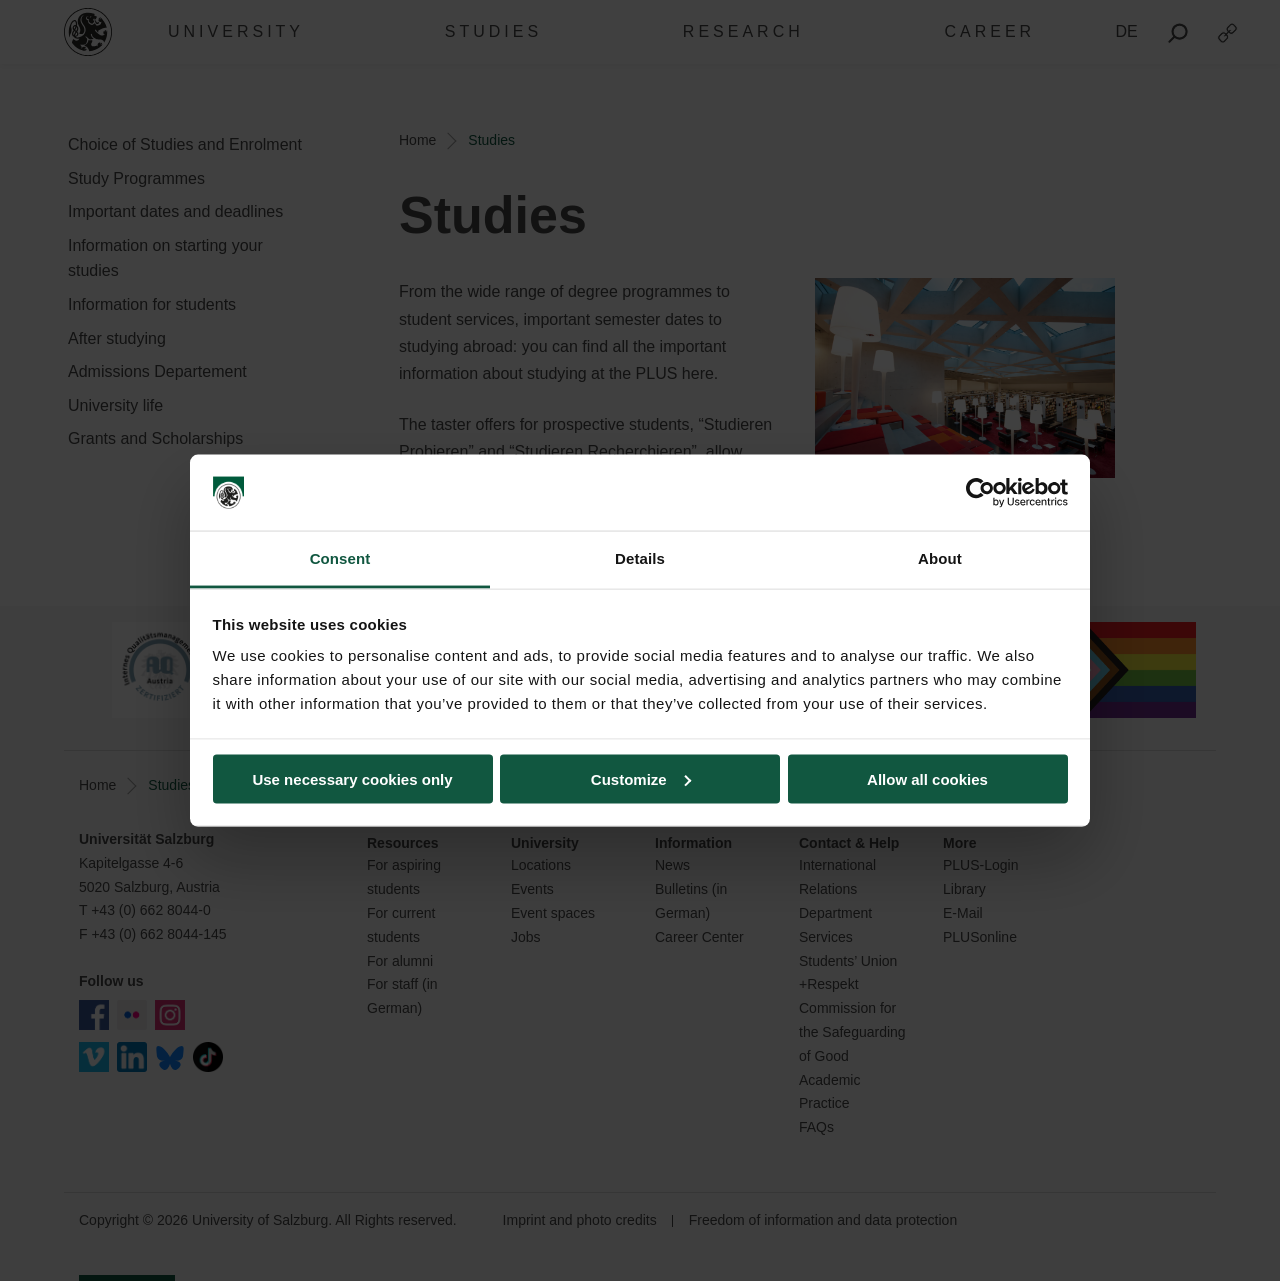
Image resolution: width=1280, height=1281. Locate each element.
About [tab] (940, 558)
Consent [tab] (340, 558)
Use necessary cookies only (352, 778)
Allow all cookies (927, 778)
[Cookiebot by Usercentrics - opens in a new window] (980, 493)
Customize (641, 778)
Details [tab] (640, 558)
